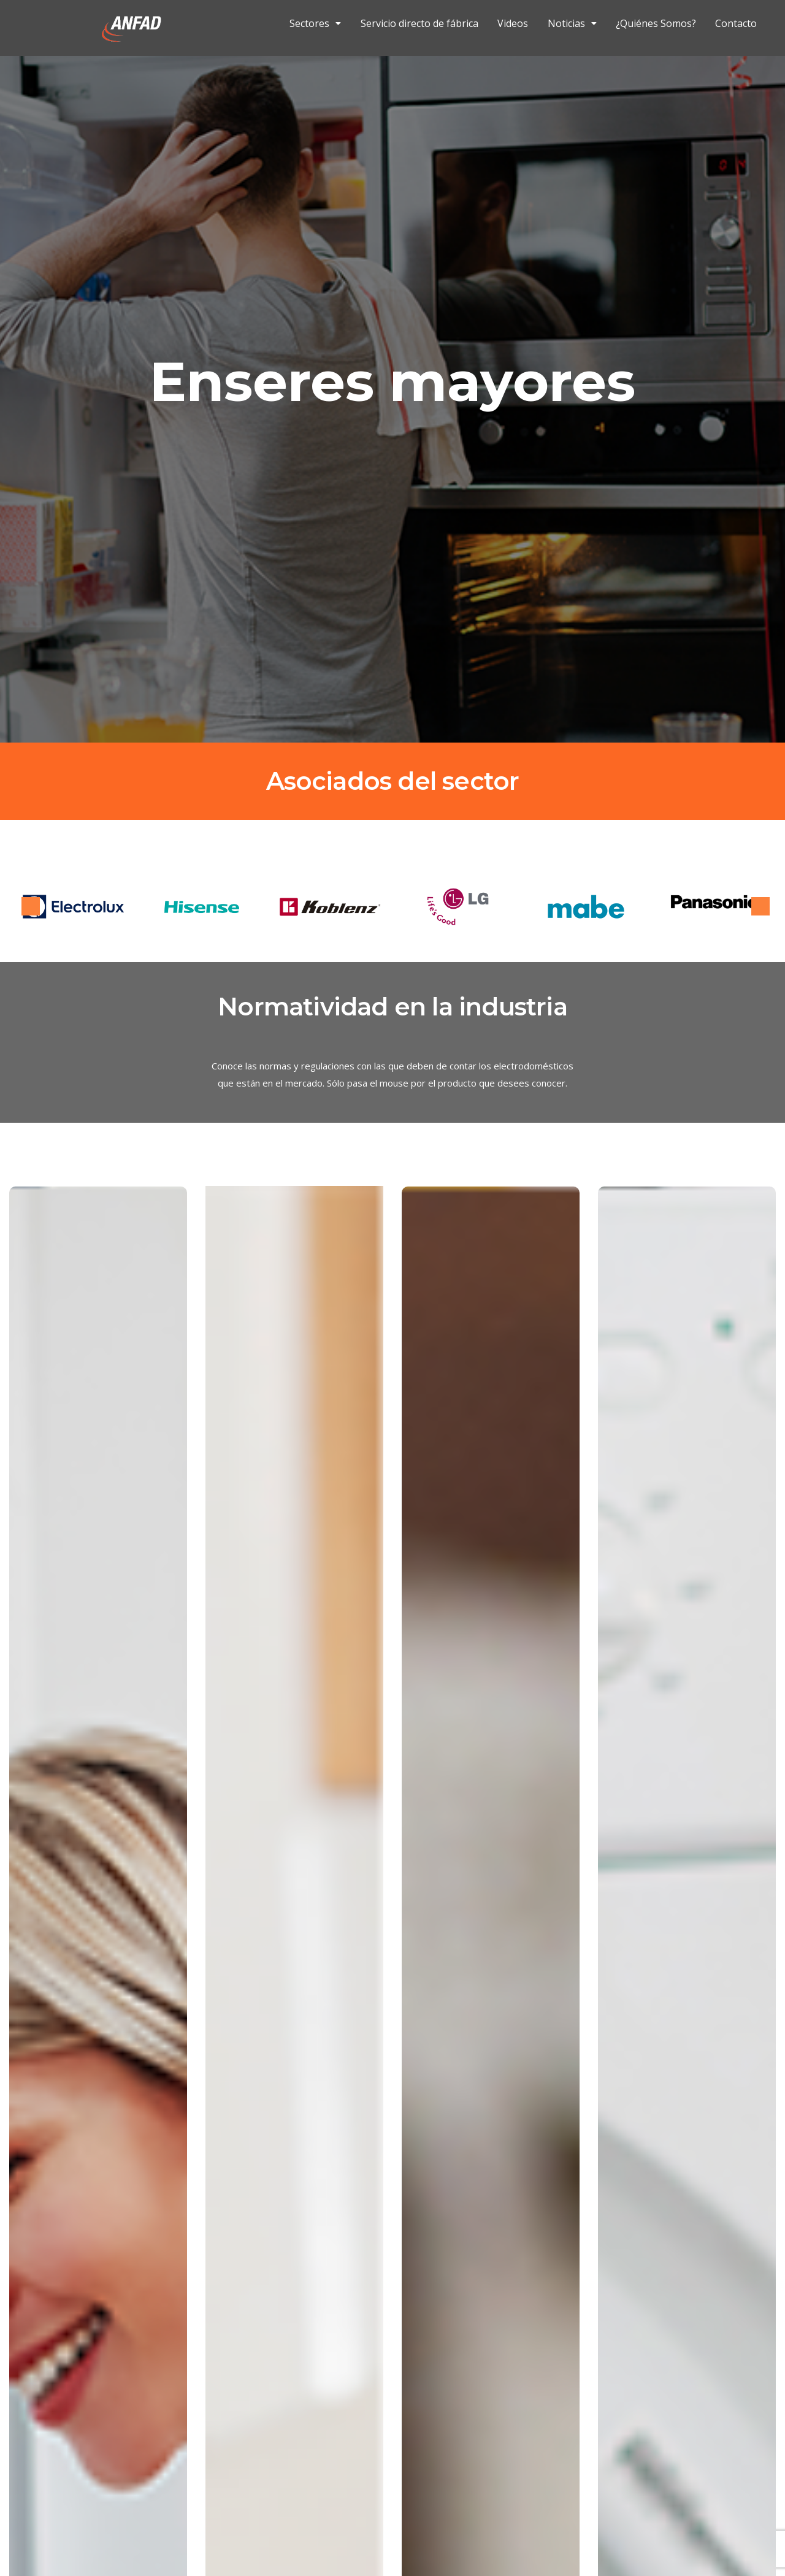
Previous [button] (30, 906)
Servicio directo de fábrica (419, 24)
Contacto (736, 24)
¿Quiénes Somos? (656, 24)
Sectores (315, 24)
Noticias (572, 24)
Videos (512, 24)
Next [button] (760, 906)
